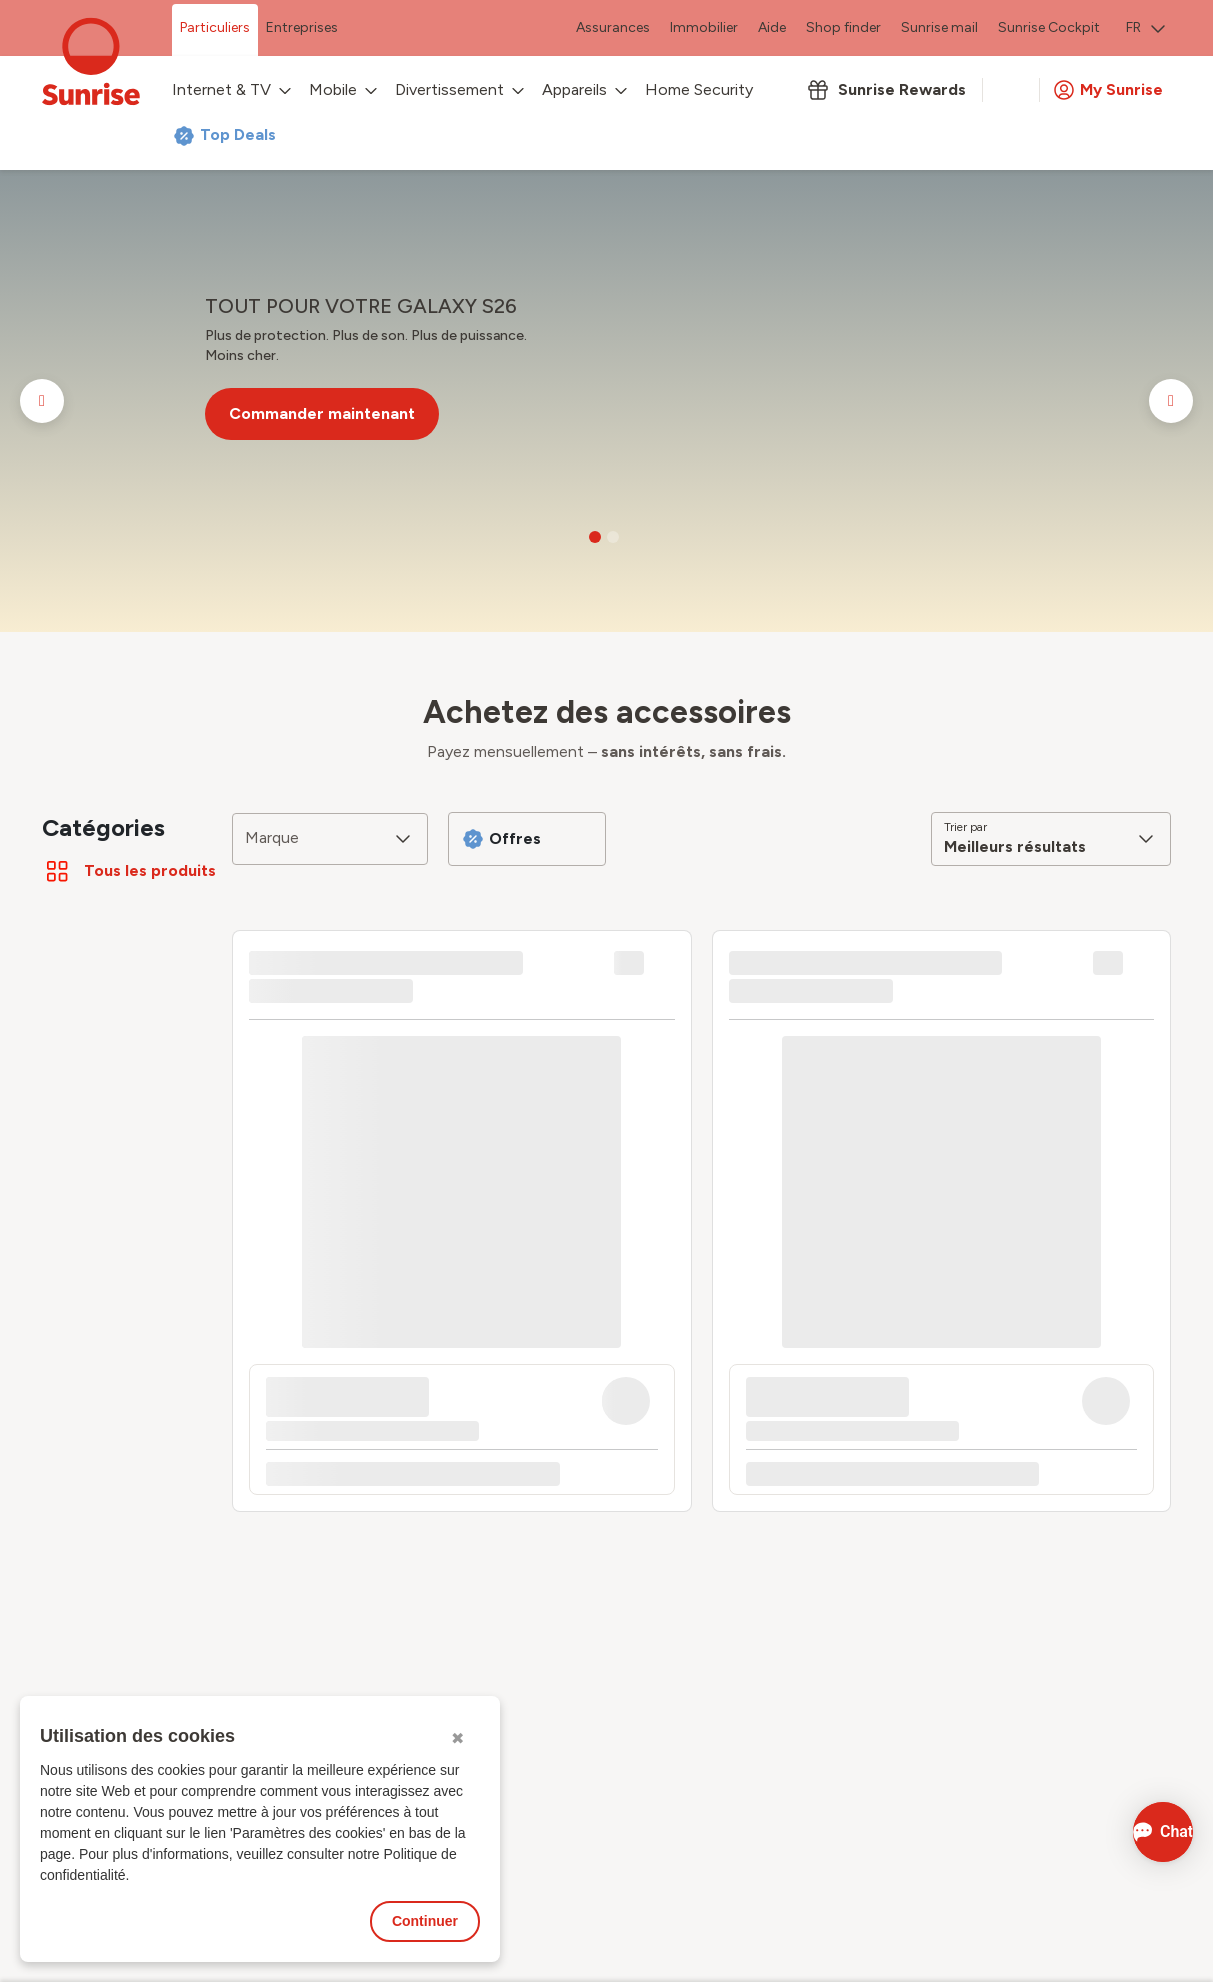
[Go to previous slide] (42, 401)
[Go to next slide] (1171, 401)
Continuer (425, 1921)
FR (1145, 27)
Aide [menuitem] (772, 27)
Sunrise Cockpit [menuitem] (1049, 27)
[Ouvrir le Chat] (1135, 1832)
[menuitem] (1145, 30)
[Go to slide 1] (595, 537)
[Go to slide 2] (613, 537)
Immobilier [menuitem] (704, 27)
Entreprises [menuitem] (302, 27)
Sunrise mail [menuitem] (939, 27)
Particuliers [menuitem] (215, 27)
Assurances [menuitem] (613, 27)
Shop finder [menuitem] (843, 27)
